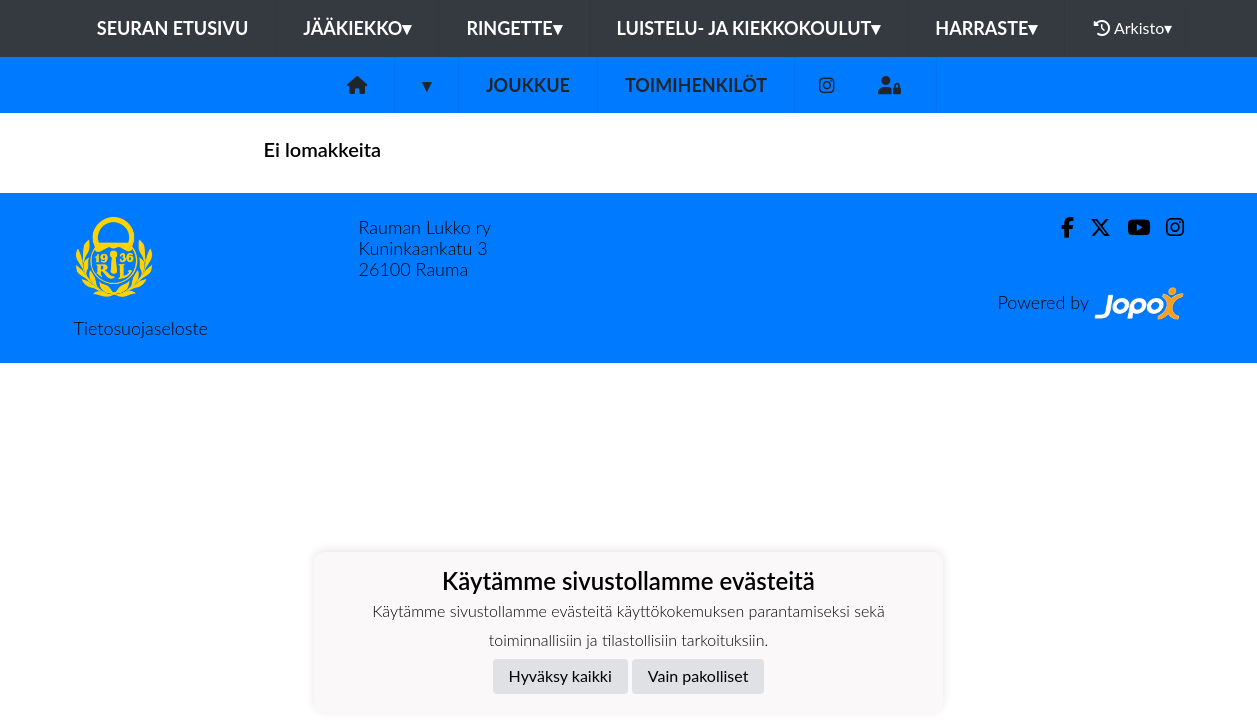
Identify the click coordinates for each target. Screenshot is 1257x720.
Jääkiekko (357, 28)
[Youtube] (1130, 227)
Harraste (986, 28)
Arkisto (1133, 28)
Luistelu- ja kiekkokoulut (749, 28)
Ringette (513, 28)
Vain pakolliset (698, 675)
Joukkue (528, 85)
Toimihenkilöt (696, 85)
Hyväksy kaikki (560, 675)
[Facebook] (1059, 227)
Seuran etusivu (173, 28)
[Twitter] (1092, 227)
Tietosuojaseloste (141, 328)
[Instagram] (827, 85)
